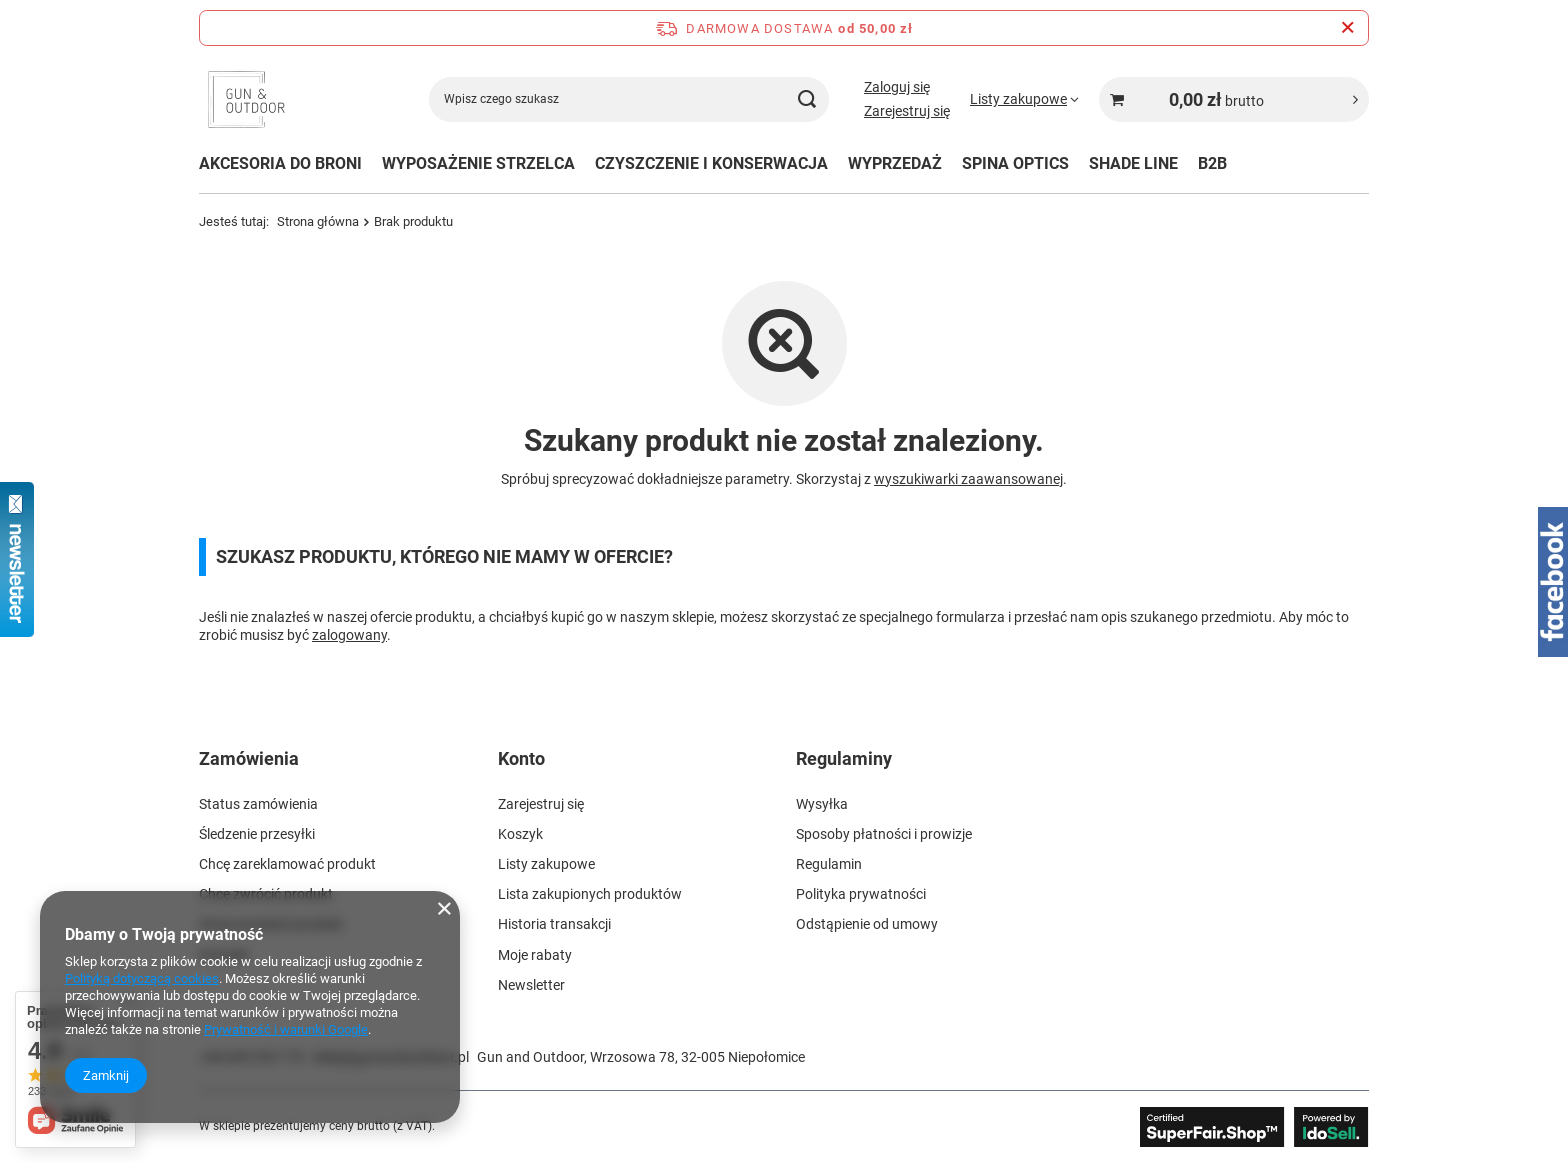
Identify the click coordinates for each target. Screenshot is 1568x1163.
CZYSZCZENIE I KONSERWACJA (711, 163)
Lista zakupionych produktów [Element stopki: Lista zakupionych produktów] (590, 894)
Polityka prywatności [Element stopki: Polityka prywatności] (861, 894)
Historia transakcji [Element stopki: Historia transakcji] (554, 924)
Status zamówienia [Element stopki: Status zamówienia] (258, 804)
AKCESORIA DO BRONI (280, 163)
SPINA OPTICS (1015, 163)
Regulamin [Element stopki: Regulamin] (829, 864)
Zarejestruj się (907, 111)
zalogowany (349, 635)
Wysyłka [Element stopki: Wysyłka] (822, 804)
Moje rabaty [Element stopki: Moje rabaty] (535, 955)
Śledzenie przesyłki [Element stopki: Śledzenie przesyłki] (257, 834)
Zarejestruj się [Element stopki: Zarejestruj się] (541, 804)
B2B (1212, 163)
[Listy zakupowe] (1024, 99)
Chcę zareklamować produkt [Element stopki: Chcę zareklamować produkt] (287, 864)
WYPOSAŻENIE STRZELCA (478, 163)
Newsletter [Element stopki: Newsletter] (531, 985)
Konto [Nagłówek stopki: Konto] (521, 758)
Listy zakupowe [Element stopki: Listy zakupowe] (546, 864)
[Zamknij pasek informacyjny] (1347, 28)
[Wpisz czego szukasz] (629, 99)
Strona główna (318, 221)
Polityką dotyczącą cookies (142, 978)
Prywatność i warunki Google (286, 1029)
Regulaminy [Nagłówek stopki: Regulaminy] (844, 758)
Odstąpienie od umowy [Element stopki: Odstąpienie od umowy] (867, 924)
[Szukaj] (806, 99)
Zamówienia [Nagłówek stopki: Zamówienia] (249, 758)
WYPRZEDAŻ (895, 163)
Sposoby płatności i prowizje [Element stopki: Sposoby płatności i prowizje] (884, 834)
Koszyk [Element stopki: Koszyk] (520, 834)
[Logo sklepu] (246, 99)
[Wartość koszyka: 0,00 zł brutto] (1234, 99)
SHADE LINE (1133, 163)
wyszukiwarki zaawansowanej (968, 479)
